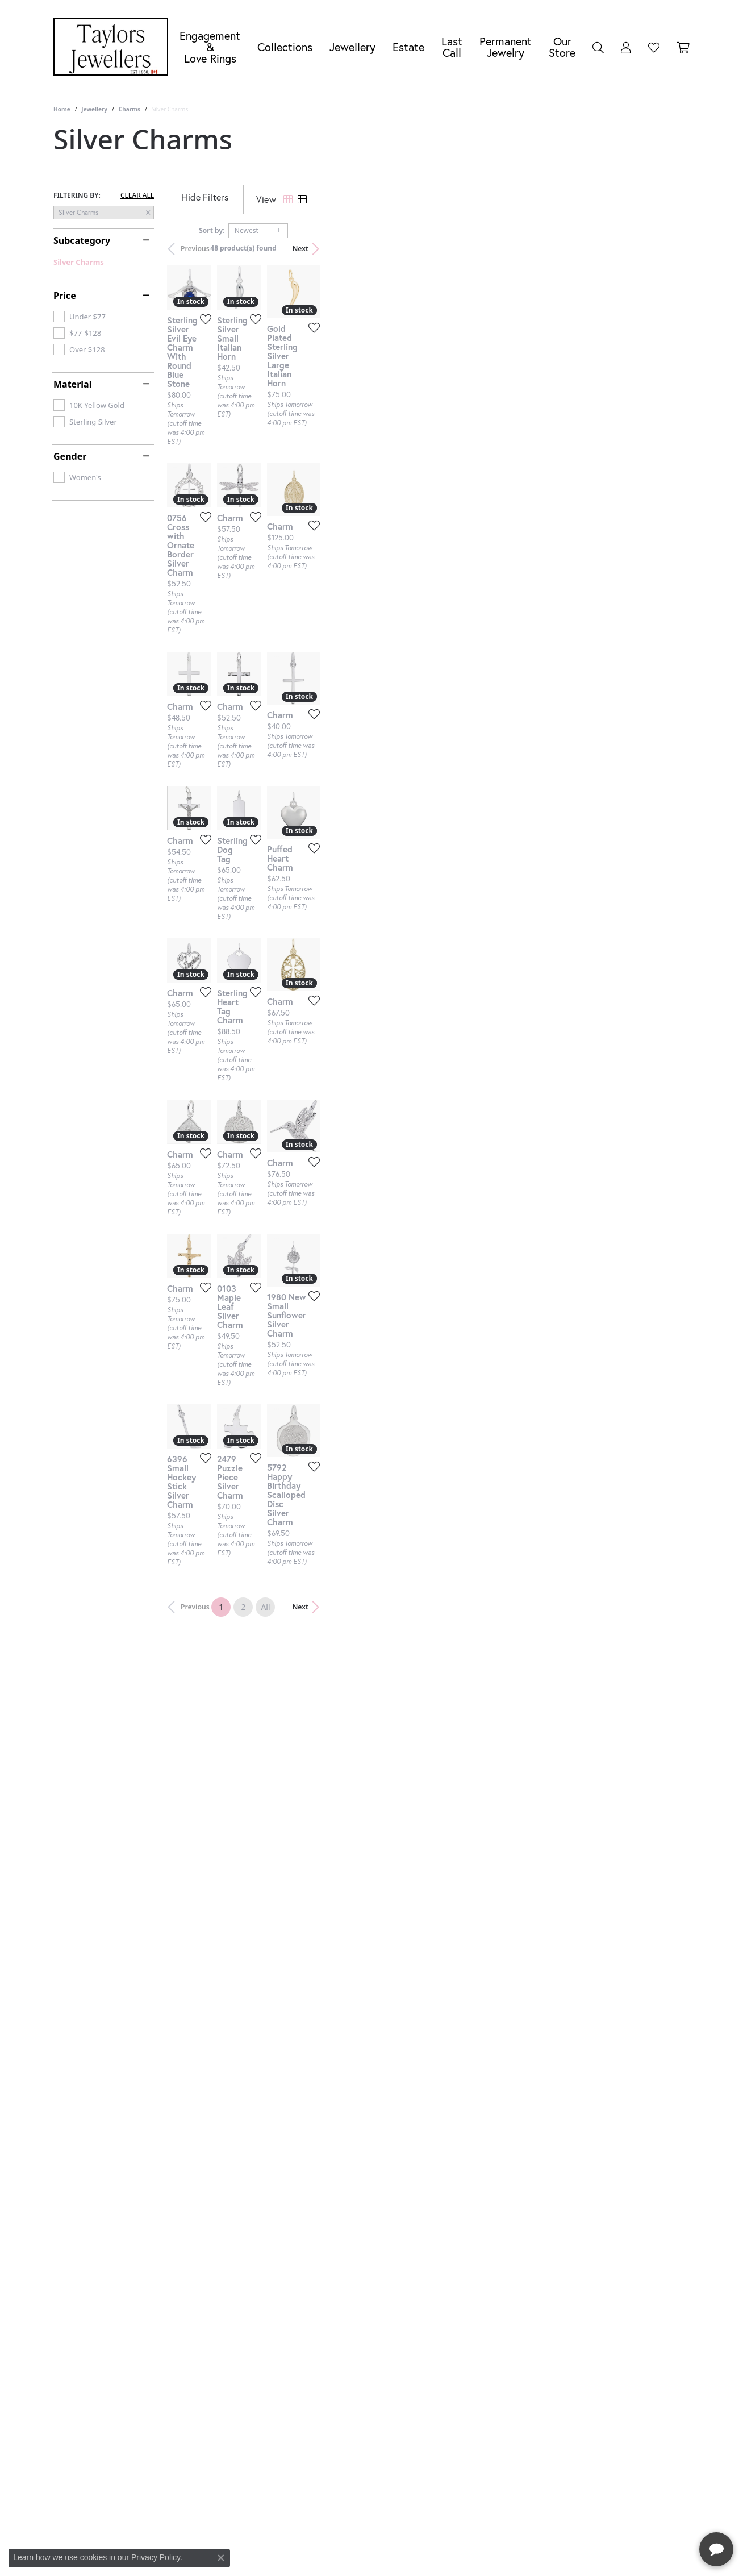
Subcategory (81, 240)
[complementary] (660, 2513)
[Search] (598, 47)
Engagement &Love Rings (210, 47)
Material (72, 384)
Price (64, 295)
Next (670, 248)
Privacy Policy (155, 2557)
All (450, 2116)
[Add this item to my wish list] (328, 445)
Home (61, 109)
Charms (129, 109)
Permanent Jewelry (505, 47)
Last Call (451, 47)
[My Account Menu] (626, 47)
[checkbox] (79, 316)
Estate (408, 47)
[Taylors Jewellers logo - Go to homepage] (114, 47)
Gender (69, 456)
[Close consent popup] (221, 2557)
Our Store (562, 47)
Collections (284, 47)
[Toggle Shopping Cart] (683, 47)
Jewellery (352, 47)
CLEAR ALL (137, 195)
